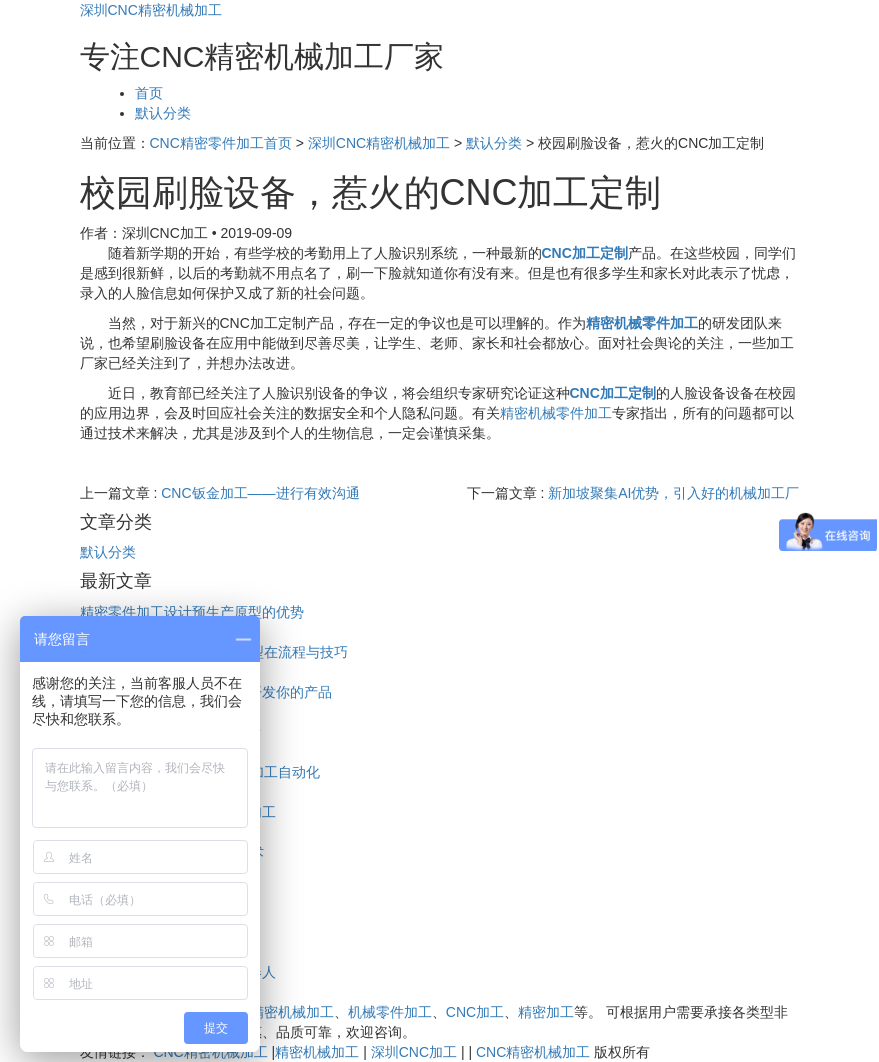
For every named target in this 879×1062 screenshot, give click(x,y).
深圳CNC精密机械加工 (151, 10)
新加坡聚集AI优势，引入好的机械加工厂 (673, 493)
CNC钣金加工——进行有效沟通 (260, 493)
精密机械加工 (317, 1052)
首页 (149, 93)
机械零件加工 (390, 1012)
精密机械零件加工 (556, 413)
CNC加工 (475, 1012)
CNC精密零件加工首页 (221, 143)
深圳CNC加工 (414, 1052)
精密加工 (546, 1012)
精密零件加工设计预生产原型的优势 (192, 612)
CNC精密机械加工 (277, 1012)
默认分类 (163, 113)
